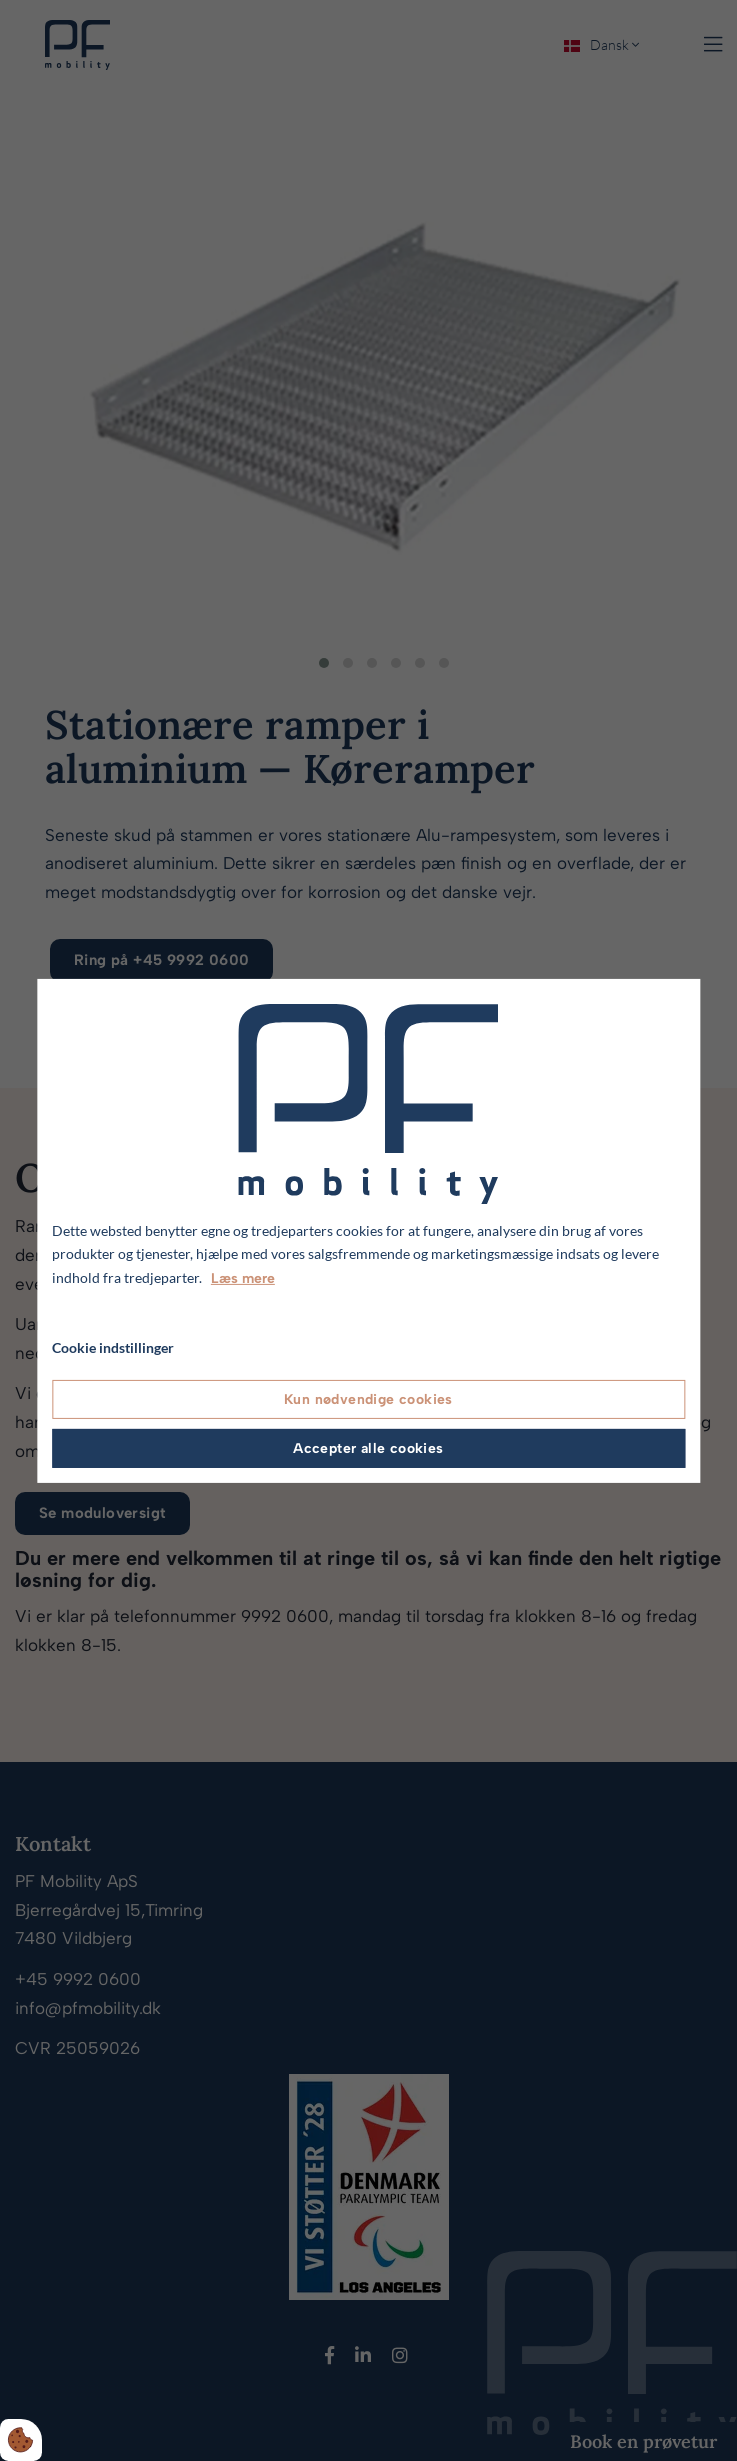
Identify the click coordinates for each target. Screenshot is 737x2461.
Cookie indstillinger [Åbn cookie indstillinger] (113, 1347)
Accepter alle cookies (368, 1448)
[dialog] (368, 1230)
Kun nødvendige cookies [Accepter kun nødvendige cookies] (368, 1399)
